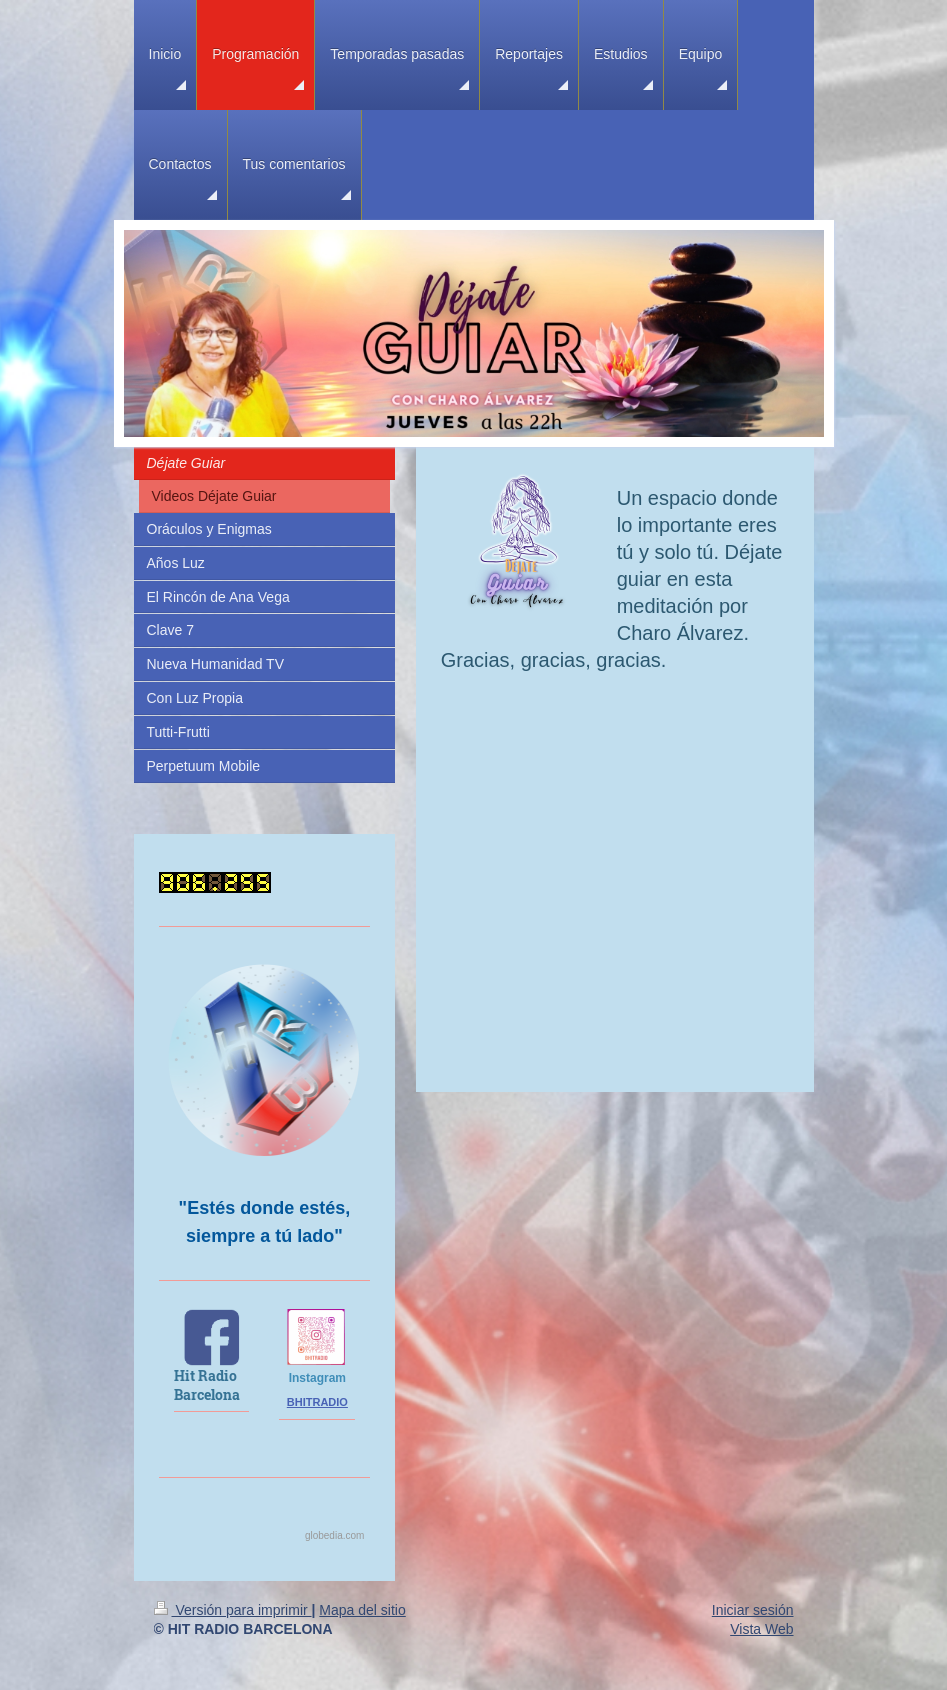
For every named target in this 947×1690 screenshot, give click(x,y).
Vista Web (761, 1629)
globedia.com (334, 1535)
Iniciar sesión (753, 1610)
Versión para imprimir (233, 1610)
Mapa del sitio (362, 1610)
